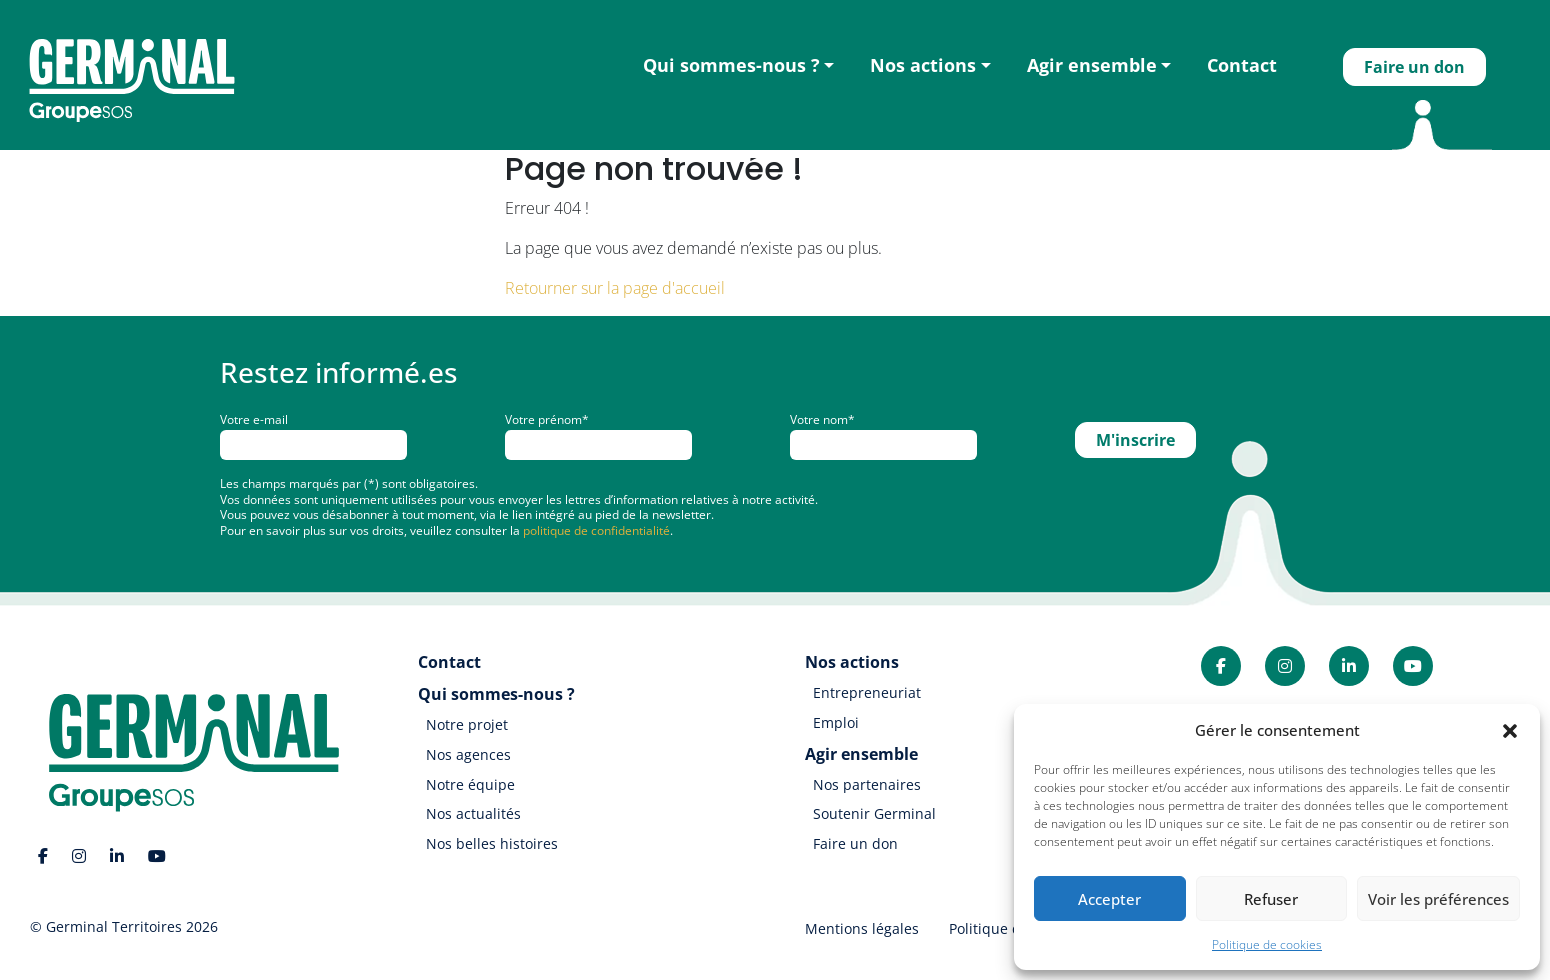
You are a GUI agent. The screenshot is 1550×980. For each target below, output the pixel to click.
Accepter (1109, 899)
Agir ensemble (1092, 65)
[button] (1510, 730)
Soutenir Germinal (874, 813)
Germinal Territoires (114, 926)
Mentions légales (862, 928)
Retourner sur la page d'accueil (615, 288)
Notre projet (467, 724)
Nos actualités (473, 813)
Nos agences (468, 754)
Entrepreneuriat (867, 692)
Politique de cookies (1267, 944)
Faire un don (1414, 67)
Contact (1242, 65)
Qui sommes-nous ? (731, 65)
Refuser (1271, 899)
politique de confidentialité (596, 530)
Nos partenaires (867, 784)
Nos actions (923, 65)
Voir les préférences (1438, 899)
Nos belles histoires (492, 843)
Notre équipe (470, 784)
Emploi (836, 722)
